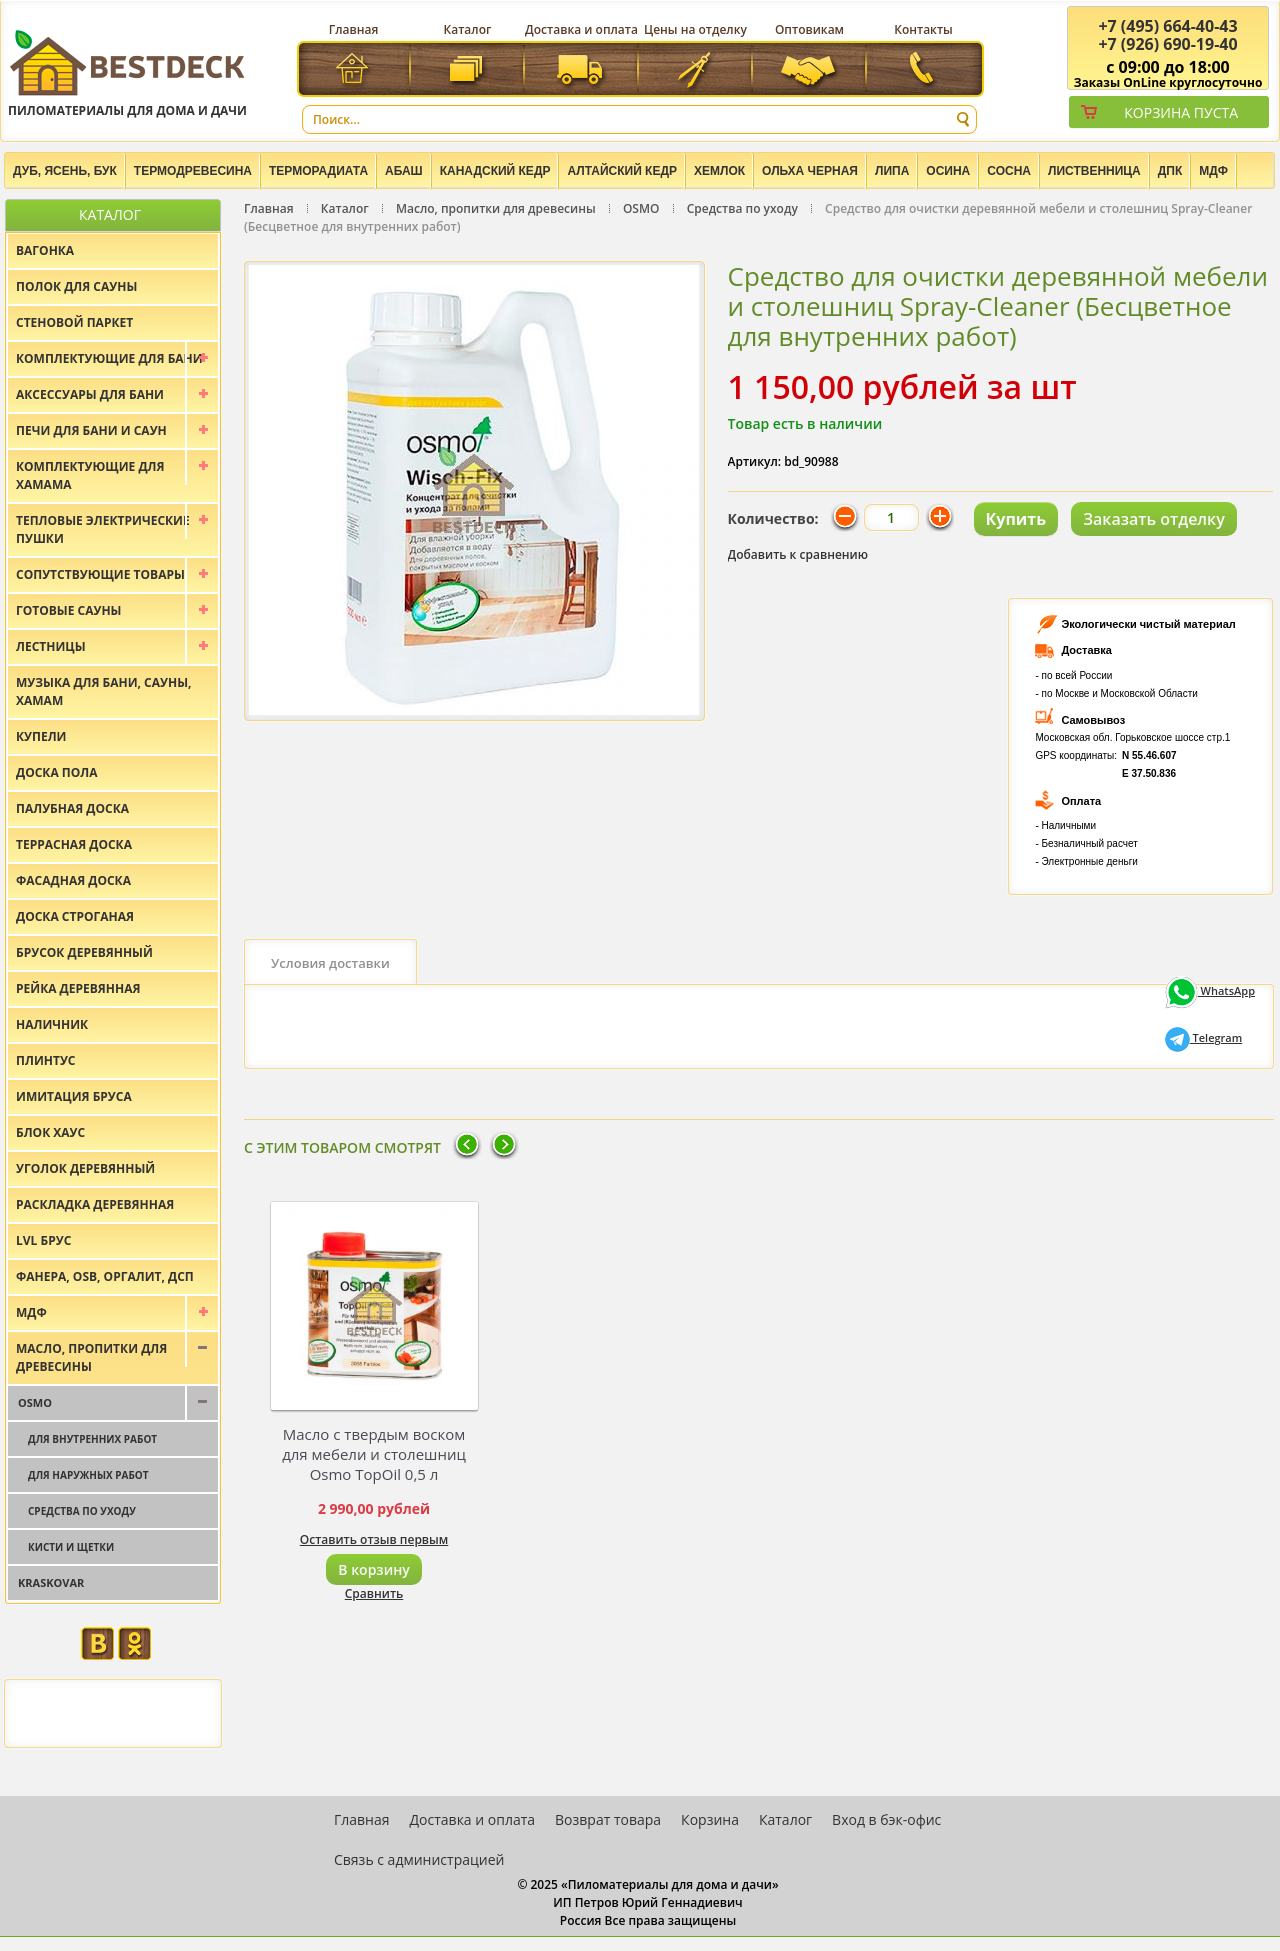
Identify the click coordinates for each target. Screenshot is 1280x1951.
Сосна (1009, 171)
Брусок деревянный (84, 952)
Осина (948, 171)
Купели (41, 736)
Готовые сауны (69, 610)
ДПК (1170, 171)
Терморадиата (318, 171)
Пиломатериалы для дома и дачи (127, 72)
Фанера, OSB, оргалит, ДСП (105, 1276)
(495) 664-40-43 (1167, 26)
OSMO (641, 208)
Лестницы (51, 646)
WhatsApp (1210, 990)
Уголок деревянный (85, 1168)
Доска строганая (75, 916)
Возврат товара (608, 1819)
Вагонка (45, 250)
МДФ (1213, 171)
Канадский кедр (495, 171)
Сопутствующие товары (100, 574)
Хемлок (719, 171)
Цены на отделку (695, 29)
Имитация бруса (74, 1096)
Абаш (404, 171)
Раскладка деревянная (95, 1204)
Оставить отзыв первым (374, 1539)
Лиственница (1094, 171)
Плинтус (46, 1060)
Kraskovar (51, 1582)
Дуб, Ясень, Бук (65, 171)
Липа (892, 171)
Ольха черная (810, 171)
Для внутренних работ (92, 1439)
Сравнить (374, 1593)
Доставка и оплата (581, 29)
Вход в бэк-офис (886, 1819)
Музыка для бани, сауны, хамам (103, 691)
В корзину (373, 1569)
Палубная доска (72, 808)
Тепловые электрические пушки (103, 529)
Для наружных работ (88, 1475)
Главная (354, 29)
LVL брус (43, 1240)
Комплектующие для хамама (90, 475)
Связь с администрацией (419, 1859)
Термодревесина (193, 171)
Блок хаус (50, 1132)
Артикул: (755, 461)
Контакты (923, 29)
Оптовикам (809, 29)
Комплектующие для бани (109, 358)
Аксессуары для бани (90, 394)
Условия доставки (330, 963)
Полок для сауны (76, 286)
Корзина (710, 1819)
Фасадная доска (73, 880)
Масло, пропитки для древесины (496, 208)
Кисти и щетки (71, 1547)
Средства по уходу (742, 208)
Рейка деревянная (78, 988)
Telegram (1204, 1037)
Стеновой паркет (74, 322)
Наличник (52, 1024)
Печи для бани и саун (91, 430)
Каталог (468, 29)
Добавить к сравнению (798, 554)
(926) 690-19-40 (1167, 44)
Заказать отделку (1154, 519)
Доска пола (57, 772)
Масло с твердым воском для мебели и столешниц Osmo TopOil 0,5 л (374, 1454)
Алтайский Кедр (622, 171)
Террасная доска (74, 844)
